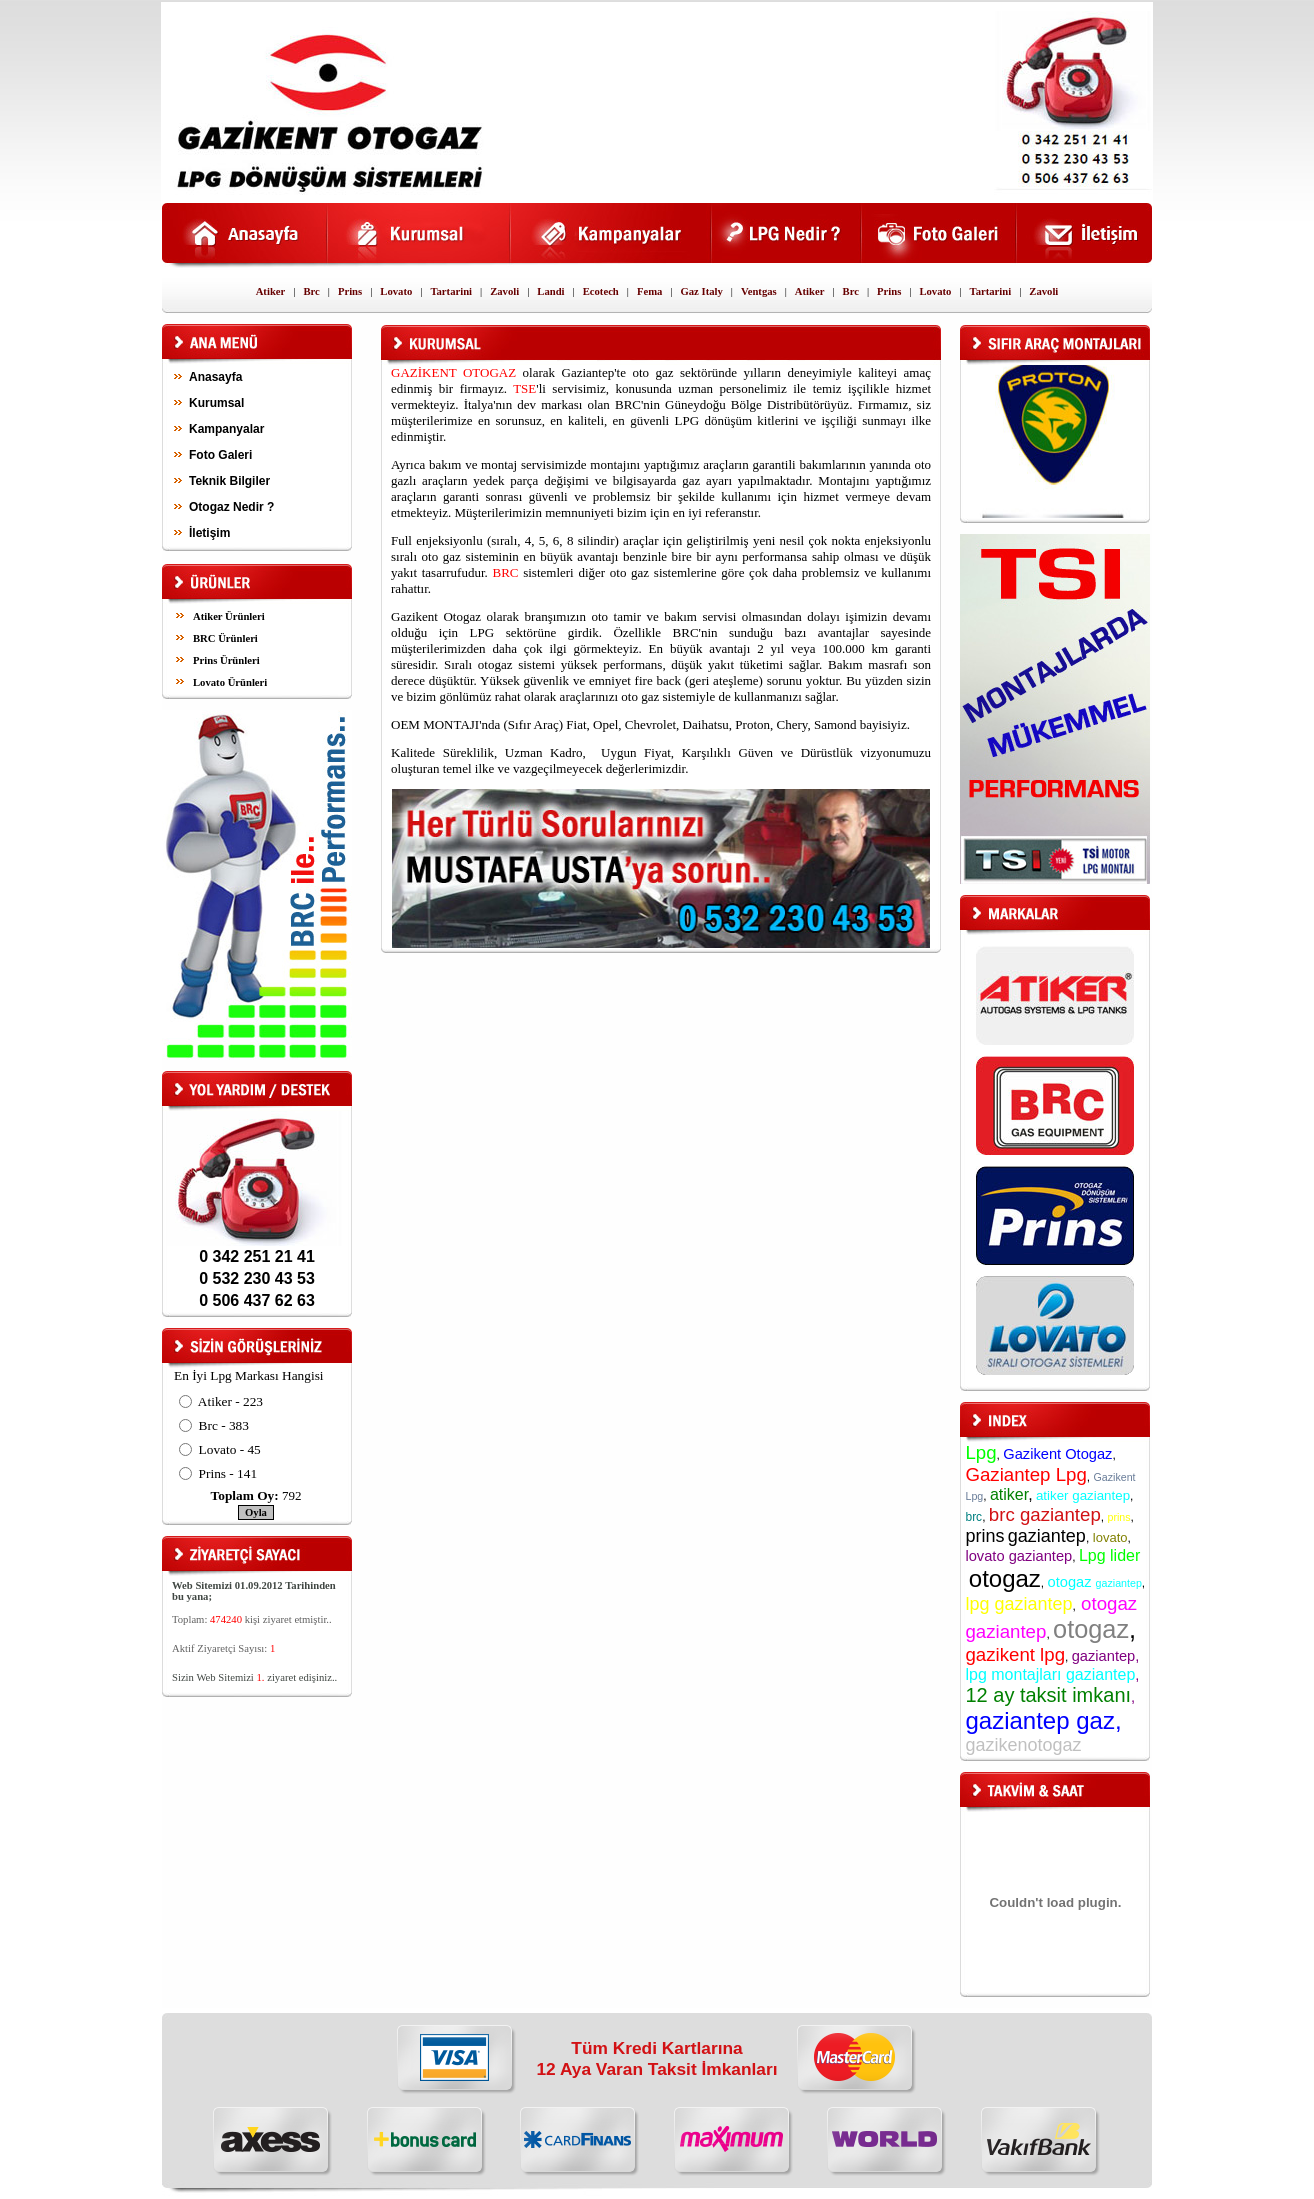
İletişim (209, 533)
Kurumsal (216, 403)
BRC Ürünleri (225, 638)
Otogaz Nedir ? (231, 507)
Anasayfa (215, 377)
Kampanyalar (226, 429)
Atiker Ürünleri (229, 616)
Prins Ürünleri (226, 660)
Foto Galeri (220, 455)
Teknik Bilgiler (229, 481)
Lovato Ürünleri (230, 682)
